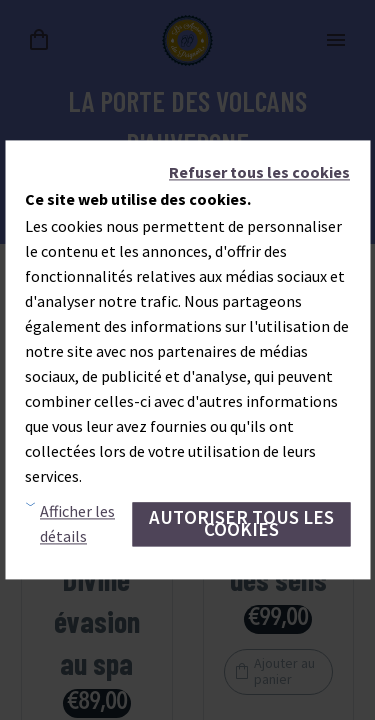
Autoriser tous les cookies (241, 524)
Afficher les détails (77, 524)
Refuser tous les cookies (259, 172)
